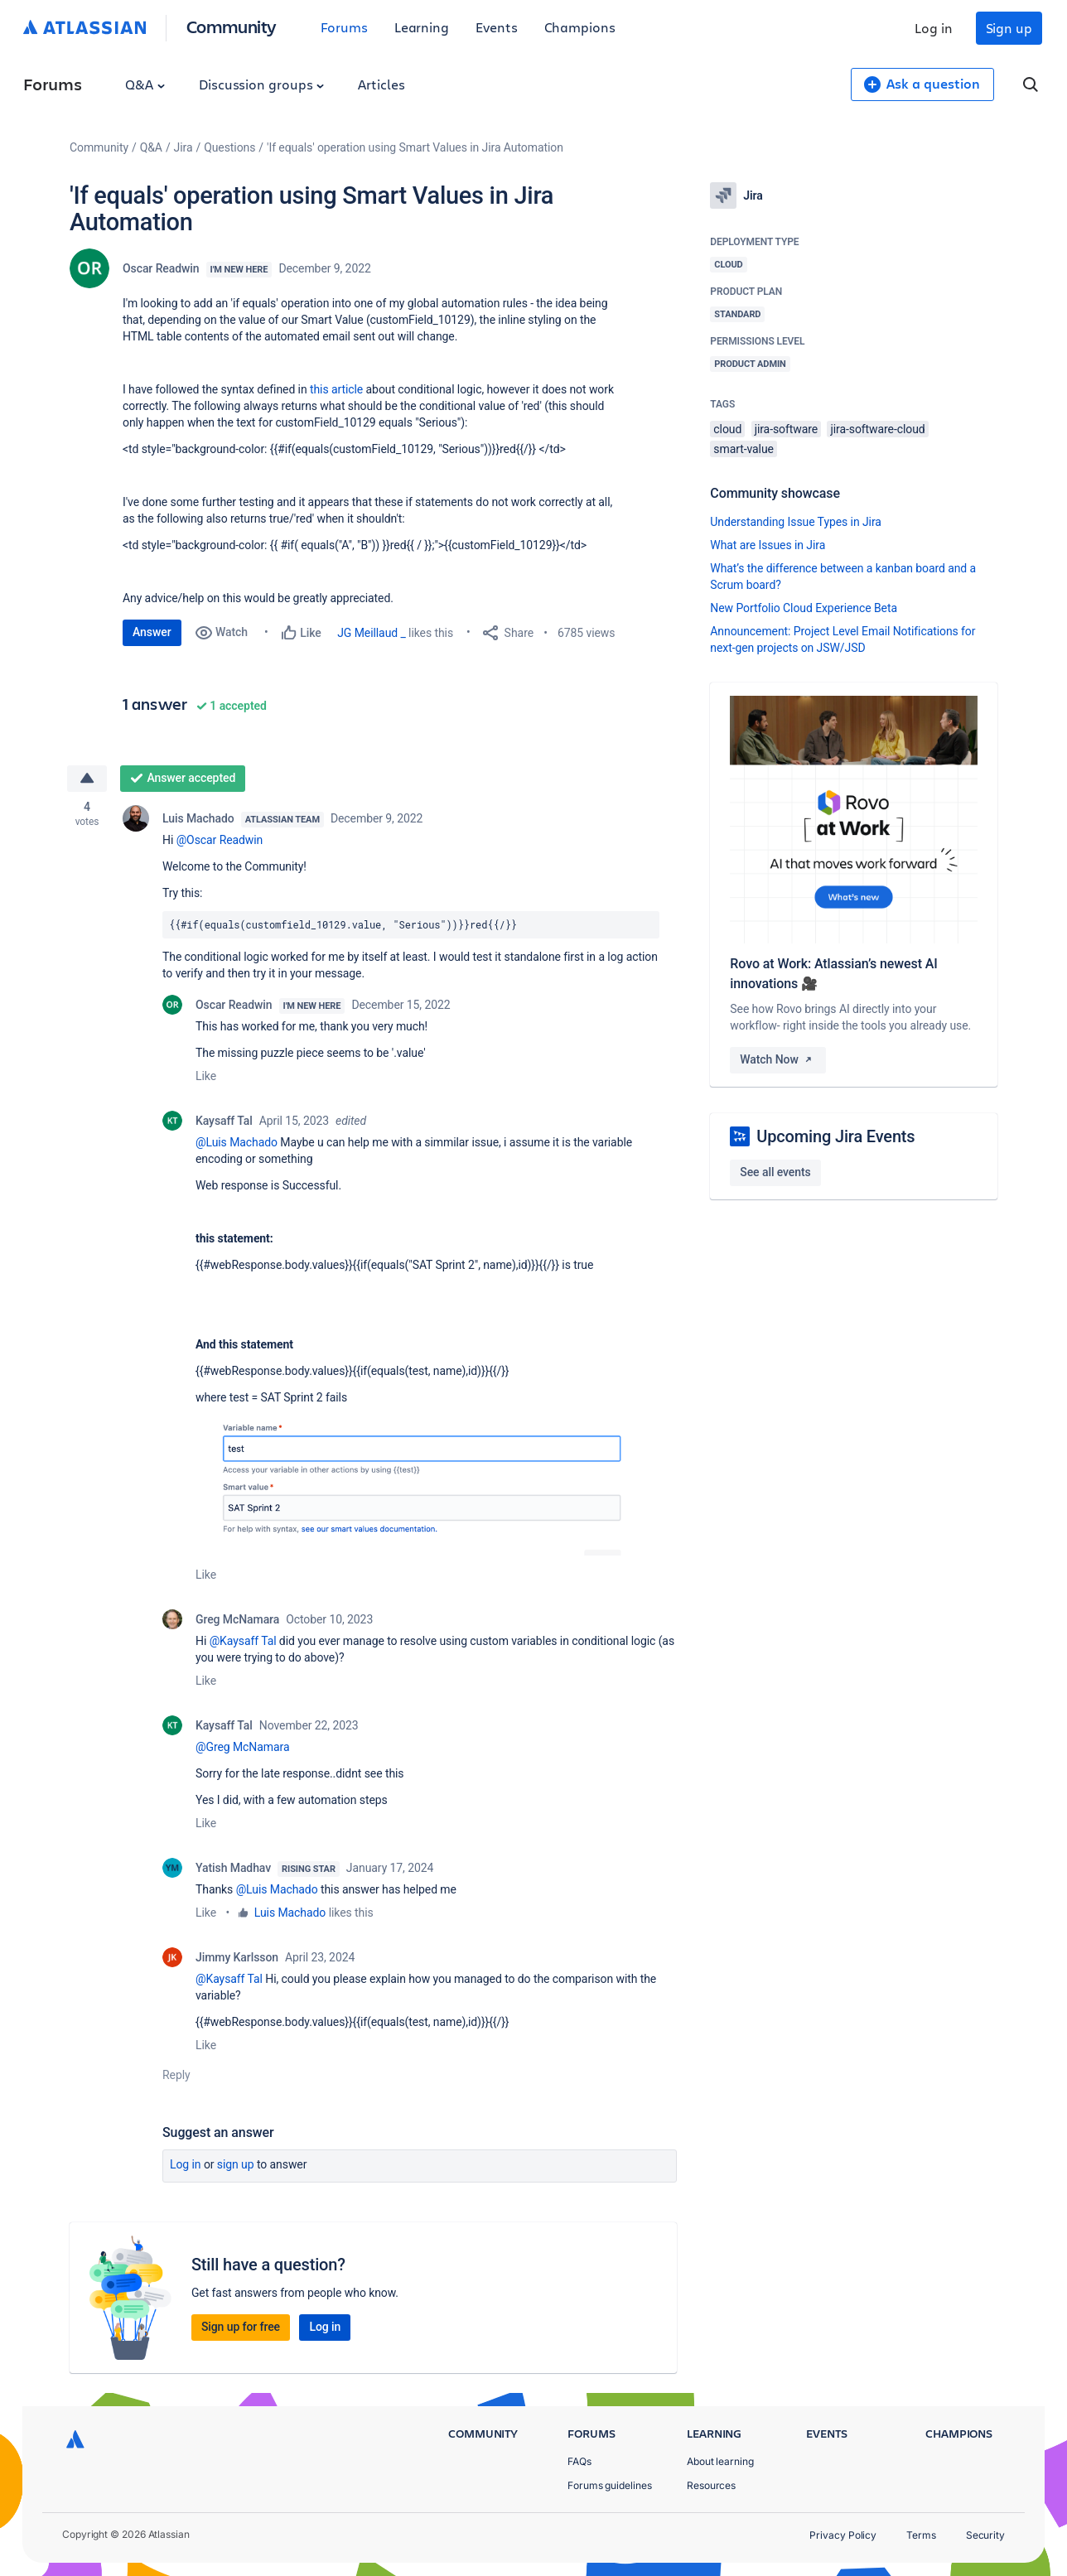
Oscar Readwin (161, 268)
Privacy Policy (842, 2535)
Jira (183, 147)
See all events (775, 1172)
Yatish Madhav (233, 1867)
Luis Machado (198, 818)
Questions (229, 147)
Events (497, 27)
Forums (344, 27)
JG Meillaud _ (371, 632)
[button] (436, 1485)
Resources (711, 2485)
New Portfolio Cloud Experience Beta (803, 608)
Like (206, 1076)
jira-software (786, 429)
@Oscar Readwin (219, 840)
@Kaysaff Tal (243, 1640)
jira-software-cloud (877, 429)
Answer (152, 632)
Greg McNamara (237, 1619)
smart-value (743, 449)
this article (336, 389)
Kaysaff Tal (224, 1120)
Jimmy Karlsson (237, 1957)
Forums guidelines (609, 2485)
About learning (720, 2461)
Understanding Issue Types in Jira (795, 521)
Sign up (1009, 27)
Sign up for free (240, 2326)
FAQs (579, 2461)
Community (231, 26)
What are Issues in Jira (767, 545)
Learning (421, 27)
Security (985, 2535)
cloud (727, 429)
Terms (921, 2535)
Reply (176, 2075)
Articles (381, 84)
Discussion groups (262, 84)
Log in (934, 27)
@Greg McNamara (242, 1747)
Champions (580, 27)
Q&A (145, 84)
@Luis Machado (237, 1142)
